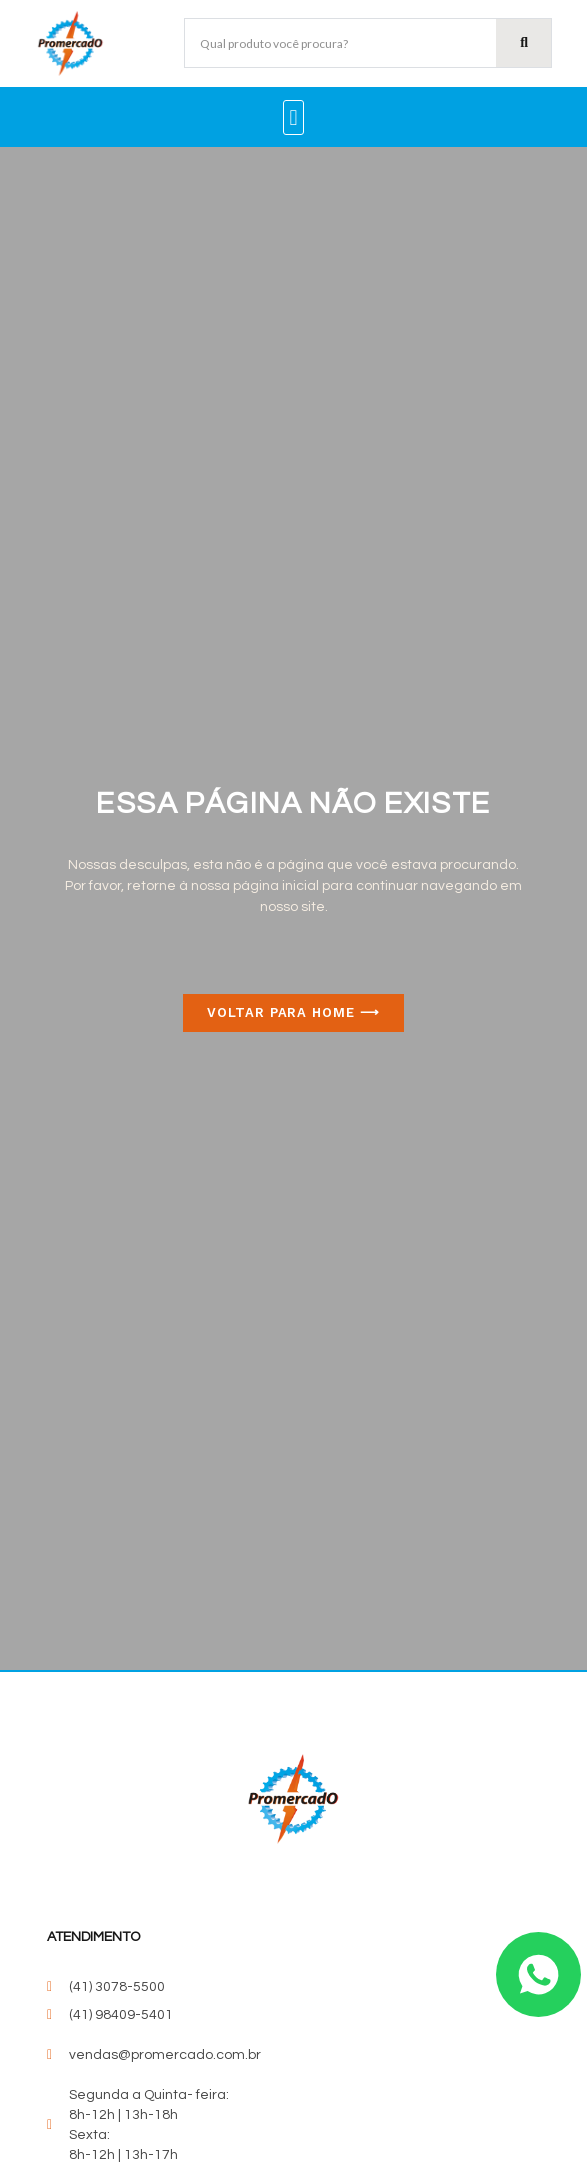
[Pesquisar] (523, 43)
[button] (293, 117)
